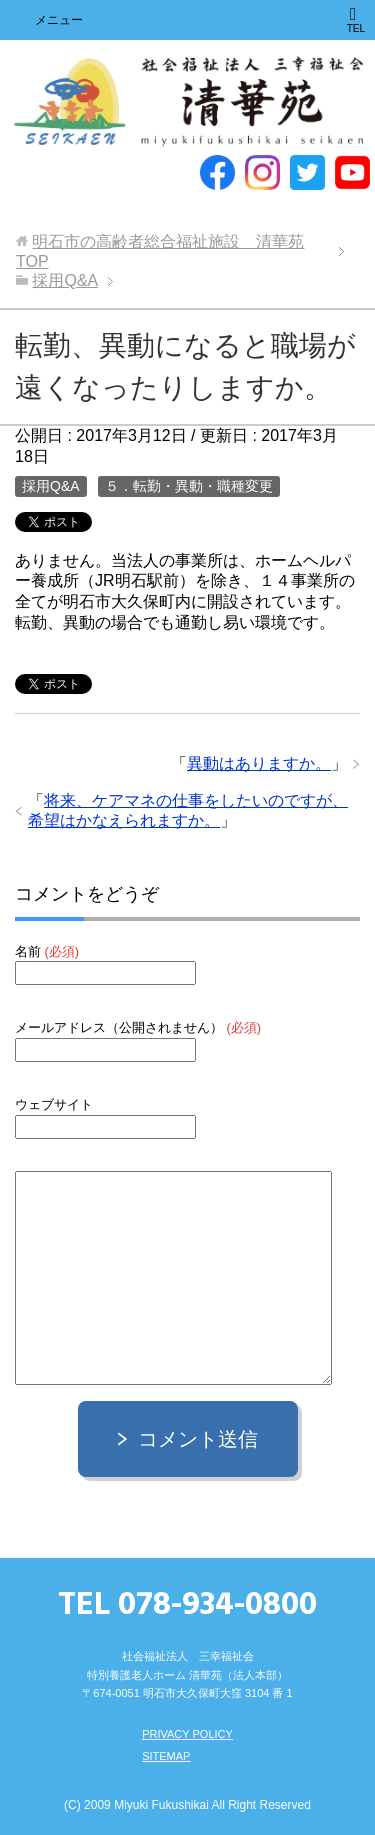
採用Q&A (51, 486)
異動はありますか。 (259, 763)
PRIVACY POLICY (187, 1734)
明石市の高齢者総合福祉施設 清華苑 (188, 102)
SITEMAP (166, 1756)
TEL (356, 19)
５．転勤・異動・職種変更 (189, 486)
